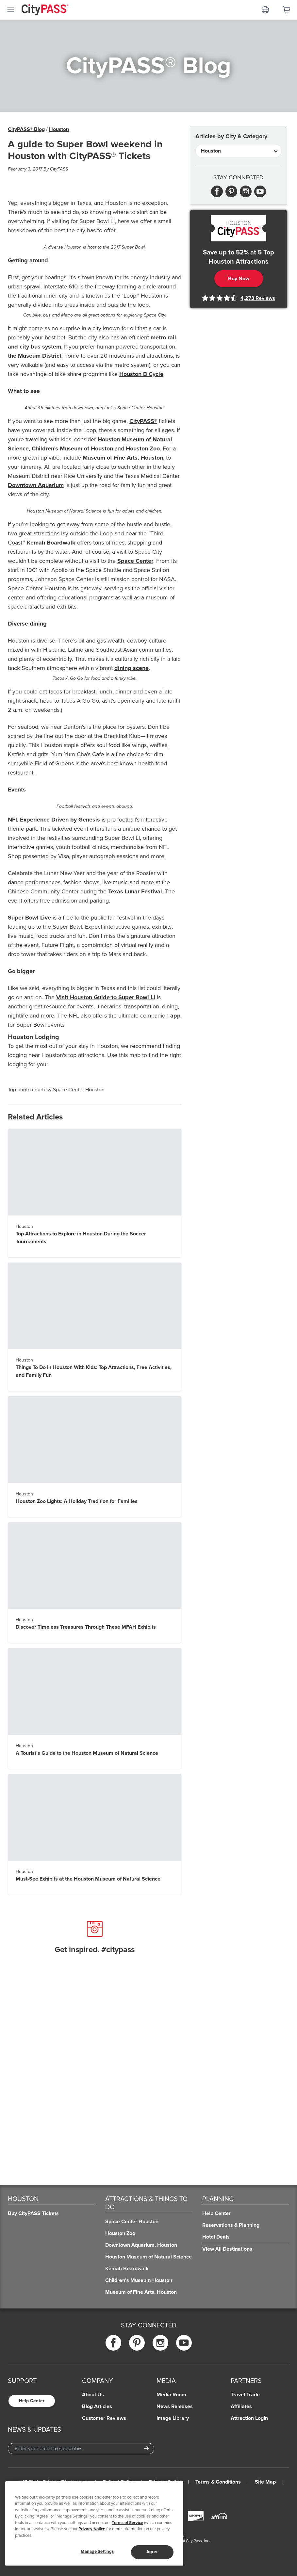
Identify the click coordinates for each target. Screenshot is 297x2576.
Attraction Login (249, 2418)
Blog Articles (97, 2406)
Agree (152, 2551)
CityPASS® (143, 421)
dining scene (131, 668)
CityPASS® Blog (26, 129)
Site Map (265, 2482)
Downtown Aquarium (36, 485)
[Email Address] (81, 2448)
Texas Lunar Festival (135, 891)
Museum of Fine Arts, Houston (123, 457)
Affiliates (241, 2406)
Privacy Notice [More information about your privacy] (91, 2529)
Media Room (171, 2394)
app (175, 1015)
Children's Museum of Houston (72, 448)
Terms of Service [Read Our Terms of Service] (127, 2522)
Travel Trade (245, 2394)
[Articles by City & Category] (238, 151)
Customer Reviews (104, 2418)
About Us (93, 2394)
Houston (59, 129)
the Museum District (34, 355)
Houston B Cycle (141, 374)
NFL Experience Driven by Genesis (54, 819)
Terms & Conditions (218, 2482)
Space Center (135, 560)
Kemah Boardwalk (51, 542)
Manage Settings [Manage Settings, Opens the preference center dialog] (97, 2551)
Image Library (173, 2418)
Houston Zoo (143, 448)
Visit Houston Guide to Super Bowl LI (105, 997)
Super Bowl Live (29, 917)
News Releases (175, 2406)
